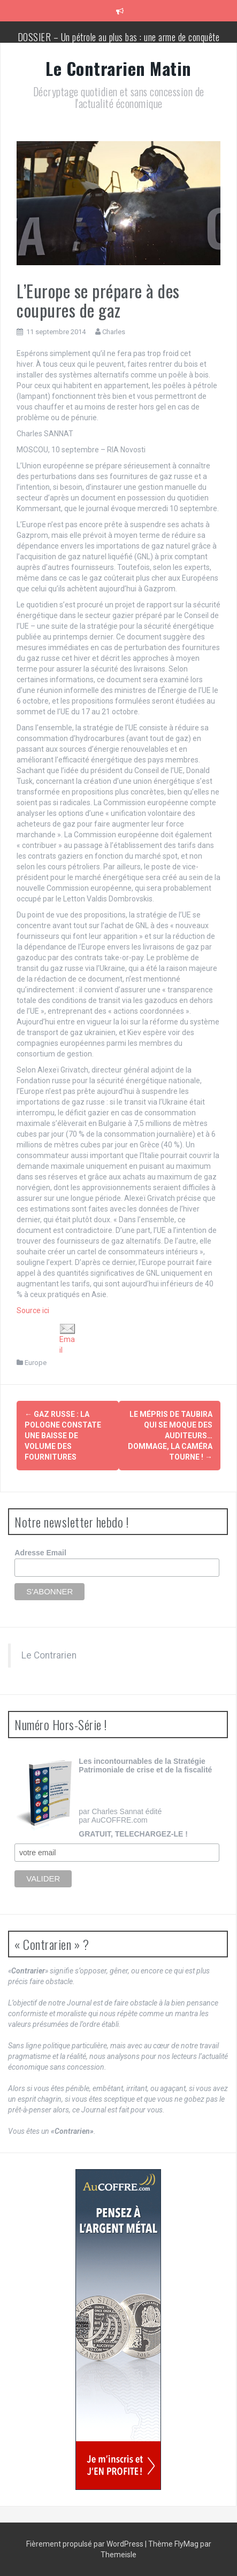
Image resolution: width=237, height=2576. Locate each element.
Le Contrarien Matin (118, 68)
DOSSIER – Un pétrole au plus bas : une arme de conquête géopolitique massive (119, 42)
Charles (113, 332)
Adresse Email (40, 1552)
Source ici (33, 1310)
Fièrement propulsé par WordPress (85, 2544)
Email (67, 1338)
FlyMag (186, 2544)
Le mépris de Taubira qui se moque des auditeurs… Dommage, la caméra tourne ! (170, 1435)
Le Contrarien (49, 1655)
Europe (36, 1363)
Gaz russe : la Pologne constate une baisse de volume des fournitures (63, 1435)
